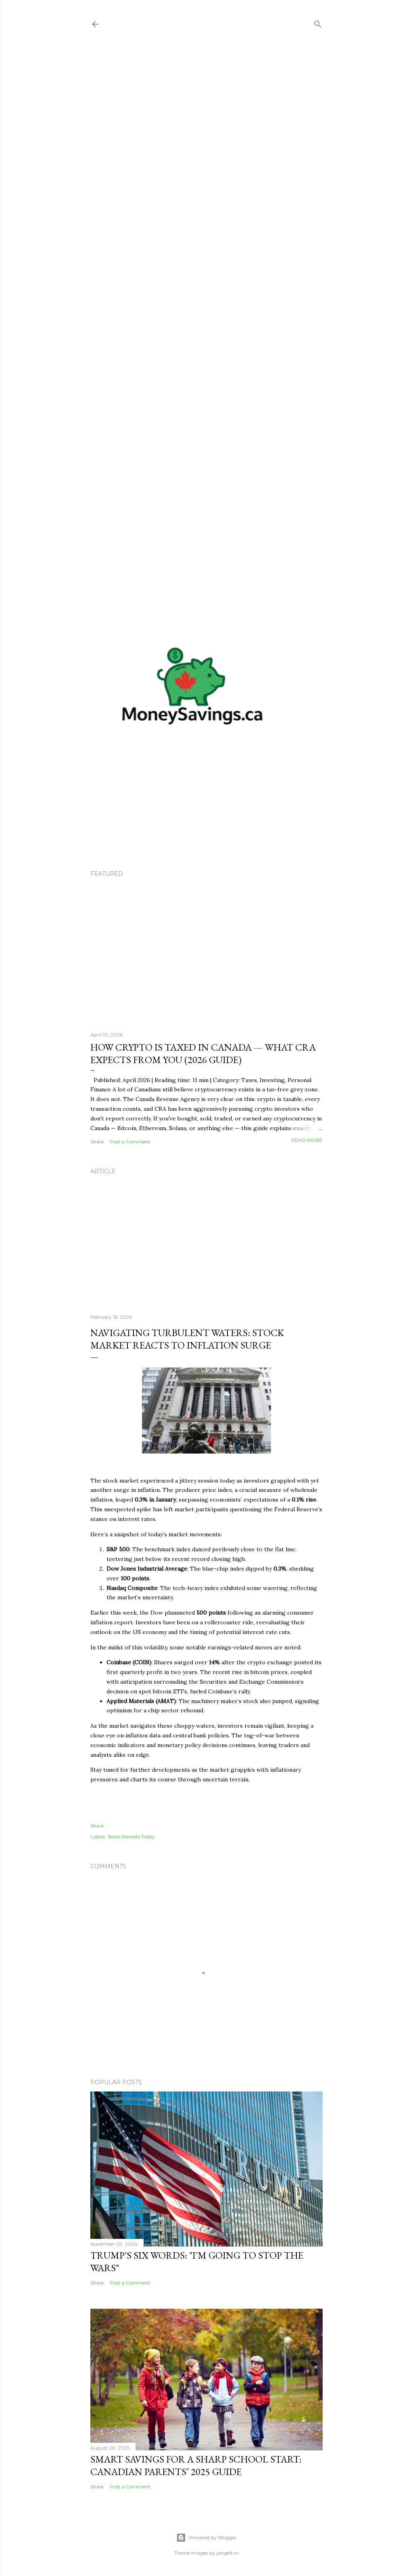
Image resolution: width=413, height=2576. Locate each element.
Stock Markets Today (131, 1836)
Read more (307, 1140)
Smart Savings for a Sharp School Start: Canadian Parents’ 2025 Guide (195, 2465)
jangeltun (228, 2553)
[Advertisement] (206, 331)
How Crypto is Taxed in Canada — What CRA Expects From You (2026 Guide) (203, 1053)
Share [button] (97, 1142)
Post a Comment (130, 1142)
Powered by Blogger (206, 2537)
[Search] (318, 22)
